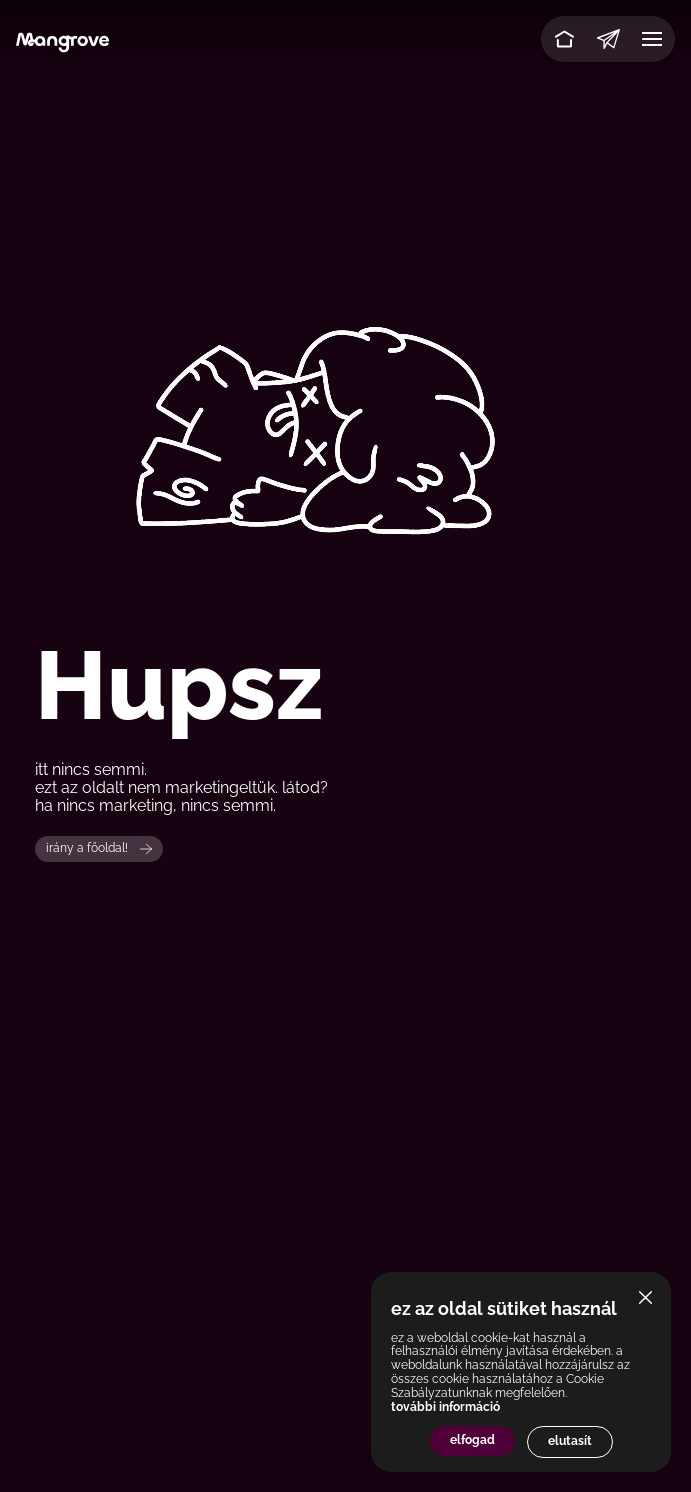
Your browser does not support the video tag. (345, 373)
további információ (445, 1407)
